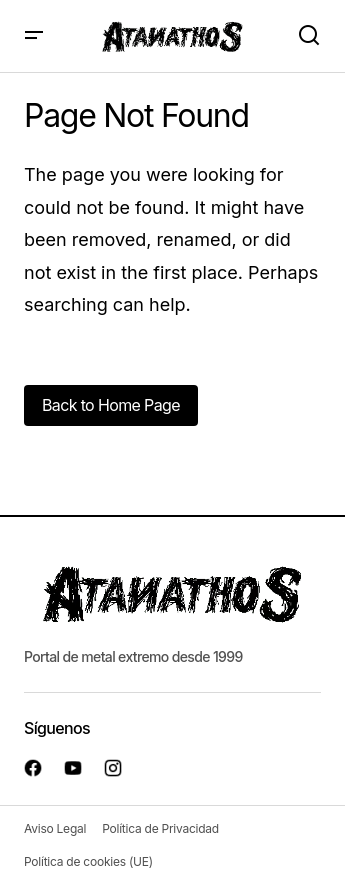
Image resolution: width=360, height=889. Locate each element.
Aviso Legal (55, 828)
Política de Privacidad (160, 828)
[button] (34, 36)
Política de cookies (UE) (88, 861)
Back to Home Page (111, 405)
